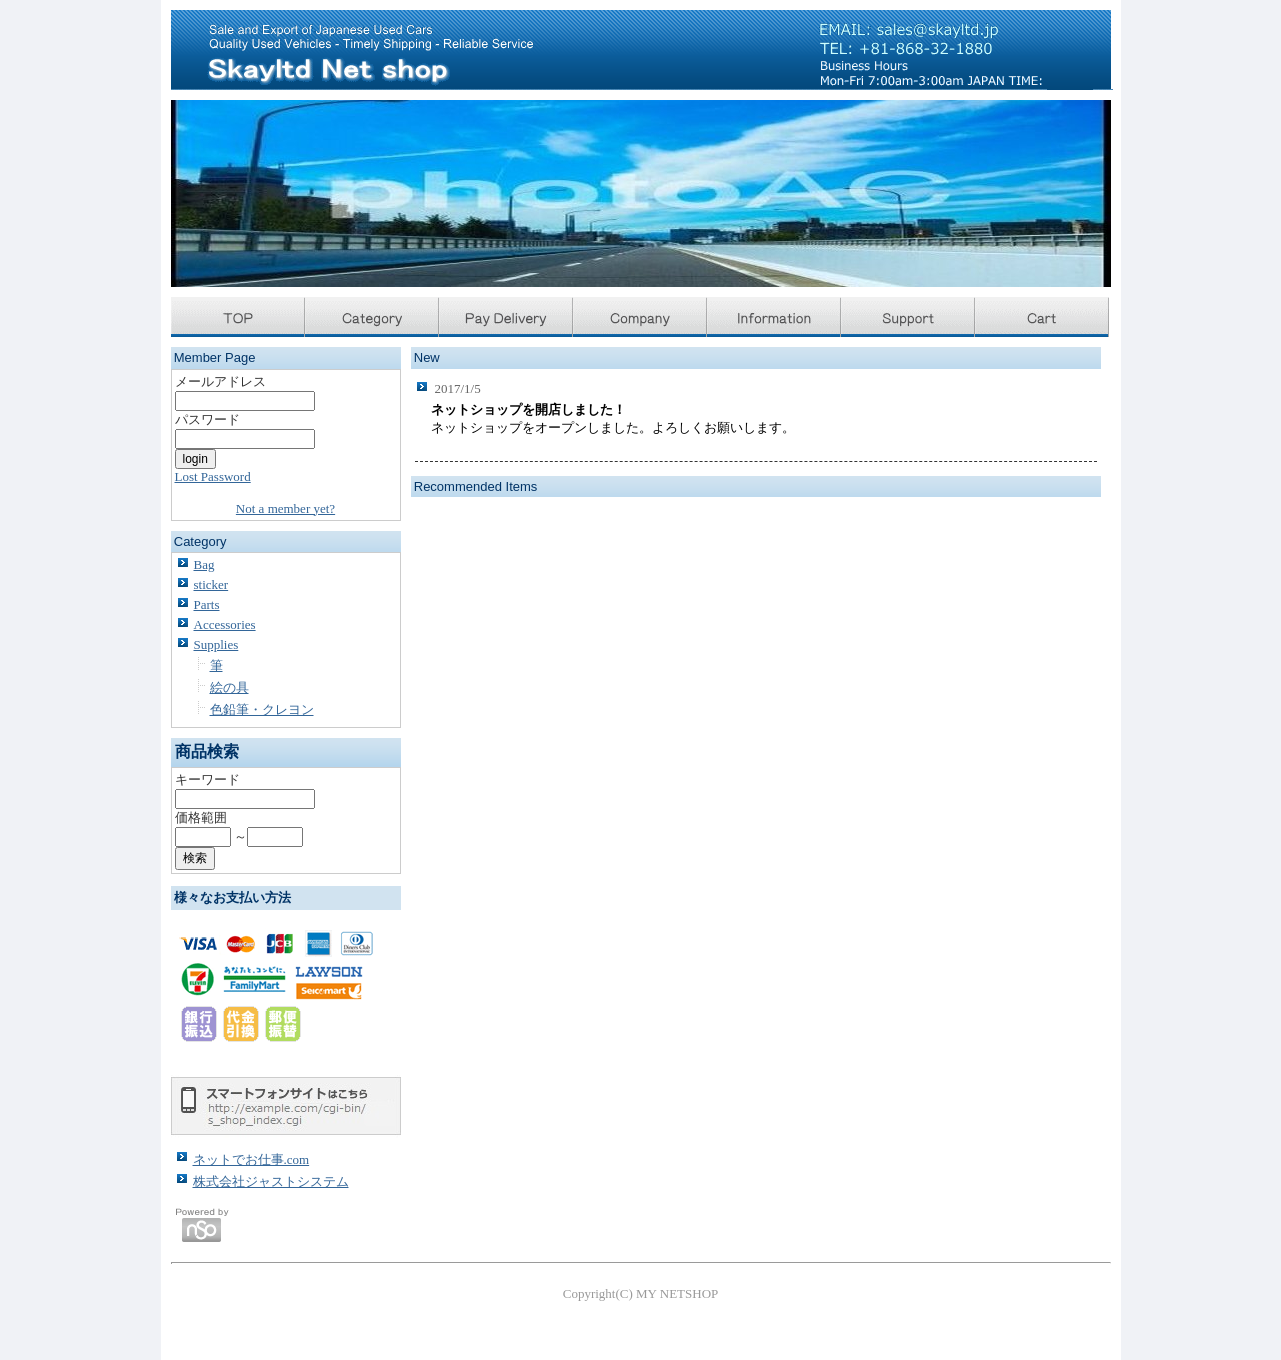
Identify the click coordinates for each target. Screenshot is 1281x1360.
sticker (211, 584)
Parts (207, 604)
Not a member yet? (285, 508)
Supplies (216, 644)
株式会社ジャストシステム (271, 1181)
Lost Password (213, 476)
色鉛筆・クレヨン (262, 709)
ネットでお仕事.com (251, 1159)
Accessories (225, 624)
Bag (204, 564)
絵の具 (229, 687)
